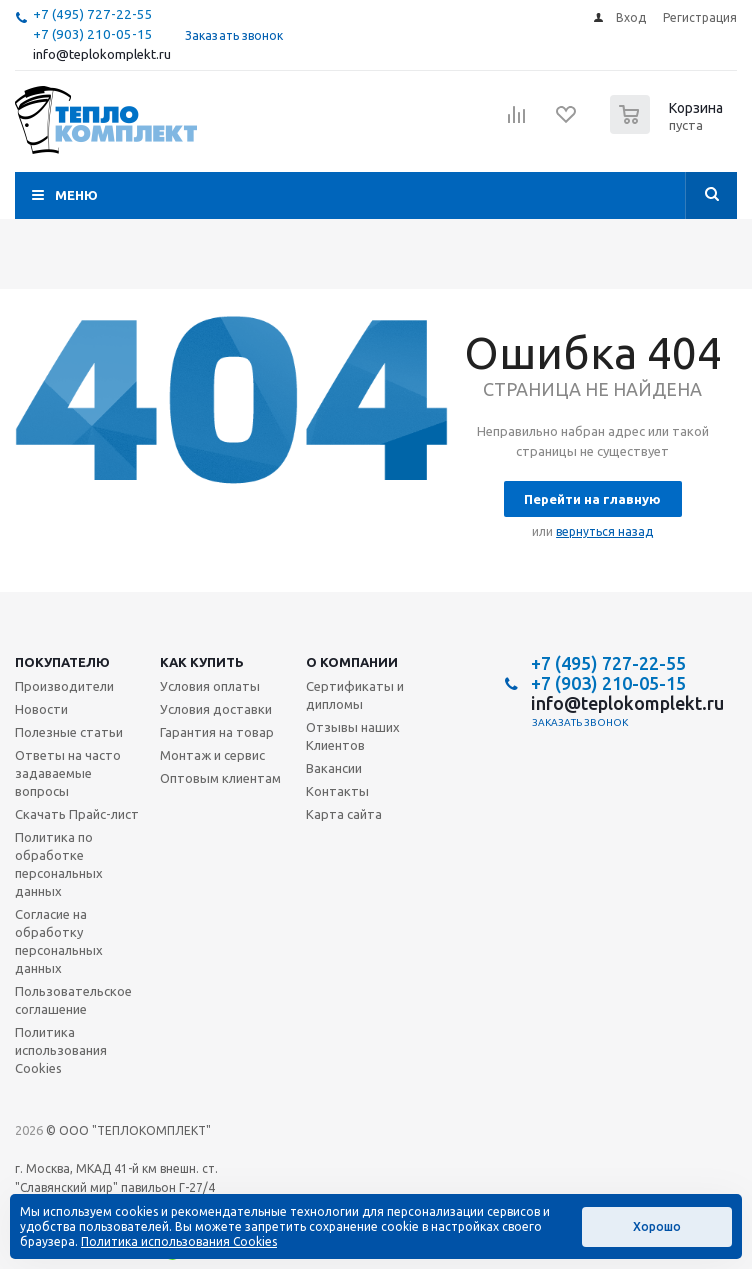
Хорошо (657, 1226)
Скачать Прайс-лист (77, 814)
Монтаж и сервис (212, 755)
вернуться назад (604, 531)
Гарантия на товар (217, 732)
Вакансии (334, 768)
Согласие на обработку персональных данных (59, 941)
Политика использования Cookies (61, 1050)
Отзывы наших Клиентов (353, 736)
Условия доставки (216, 709)
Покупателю (62, 662)
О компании (352, 662)
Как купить (202, 662)
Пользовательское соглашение (73, 1000)
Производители (64, 686)
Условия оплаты (210, 686)
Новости (41, 709)
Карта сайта (344, 814)
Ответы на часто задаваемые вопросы (68, 773)
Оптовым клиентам (220, 778)
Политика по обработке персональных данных (59, 864)
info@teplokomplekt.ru (102, 54)
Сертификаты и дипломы (355, 695)
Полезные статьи (69, 732)
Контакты (337, 791)
